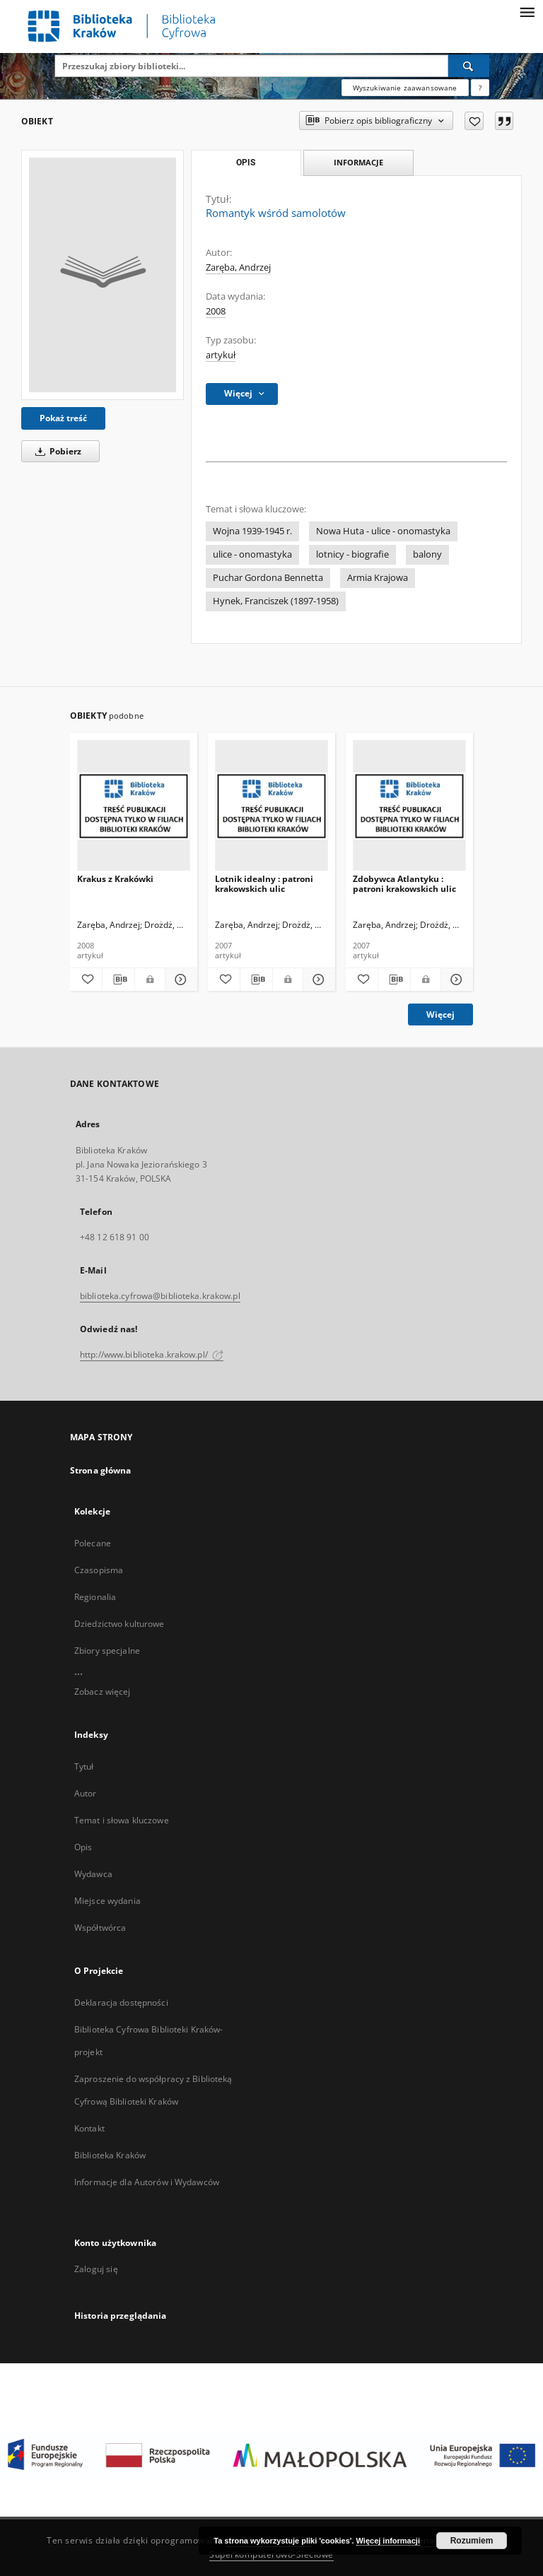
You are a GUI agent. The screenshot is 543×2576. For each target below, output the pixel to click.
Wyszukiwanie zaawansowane (405, 88)
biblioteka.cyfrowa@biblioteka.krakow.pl (160, 1296)
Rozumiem (472, 2541)
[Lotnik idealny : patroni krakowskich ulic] (271, 806)
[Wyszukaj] (468, 65)
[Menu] (526, 11)
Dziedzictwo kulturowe (119, 1624)
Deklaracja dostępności (121, 2002)
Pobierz (55, 451)
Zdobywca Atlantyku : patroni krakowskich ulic (404, 884)
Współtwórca (100, 1928)
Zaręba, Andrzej (238, 267)
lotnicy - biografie (352, 554)
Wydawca (93, 1874)
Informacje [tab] (358, 162)
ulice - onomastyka (252, 554)
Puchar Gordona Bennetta (268, 578)
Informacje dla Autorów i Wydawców (146, 2182)
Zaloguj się (96, 2269)
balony (427, 554)
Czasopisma (98, 1570)
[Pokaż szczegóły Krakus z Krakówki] (179, 979)
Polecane (92, 1543)
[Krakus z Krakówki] (133, 806)
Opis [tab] (245, 162)
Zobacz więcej (102, 1692)
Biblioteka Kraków (110, 2155)
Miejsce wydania (107, 1901)
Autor (85, 1793)
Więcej (440, 1014)
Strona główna (101, 1470)
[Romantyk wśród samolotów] (102, 275)
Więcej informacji (388, 2540)
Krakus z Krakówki (115, 879)
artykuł (220, 355)
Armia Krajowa (377, 578)
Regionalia (95, 1597)
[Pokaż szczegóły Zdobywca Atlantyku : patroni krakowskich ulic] (455, 979)
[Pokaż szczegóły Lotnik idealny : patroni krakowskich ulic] (317, 979)
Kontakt (89, 2128)
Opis (83, 1847)
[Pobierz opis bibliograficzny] (118, 979)
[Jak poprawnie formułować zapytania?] (480, 87)
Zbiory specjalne (107, 1651)
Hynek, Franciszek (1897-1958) (276, 601)
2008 (216, 311)
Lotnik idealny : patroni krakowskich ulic (264, 884)
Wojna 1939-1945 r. (252, 531)
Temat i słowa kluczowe (121, 1820)
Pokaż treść (63, 418)
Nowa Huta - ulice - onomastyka (383, 531)
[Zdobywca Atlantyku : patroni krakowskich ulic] (409, 806)
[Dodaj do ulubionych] (474, 121)
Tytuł (84, 1766)
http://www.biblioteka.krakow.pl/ (151, 1354)
